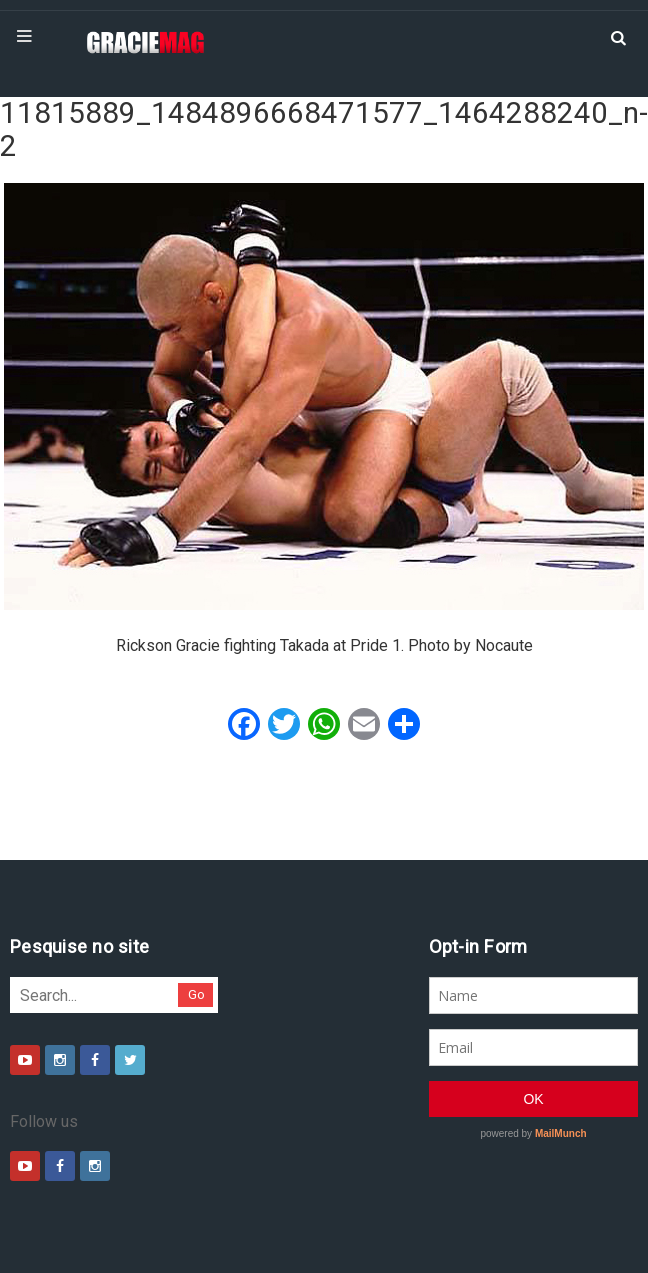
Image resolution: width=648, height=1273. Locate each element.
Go (196, 994)
